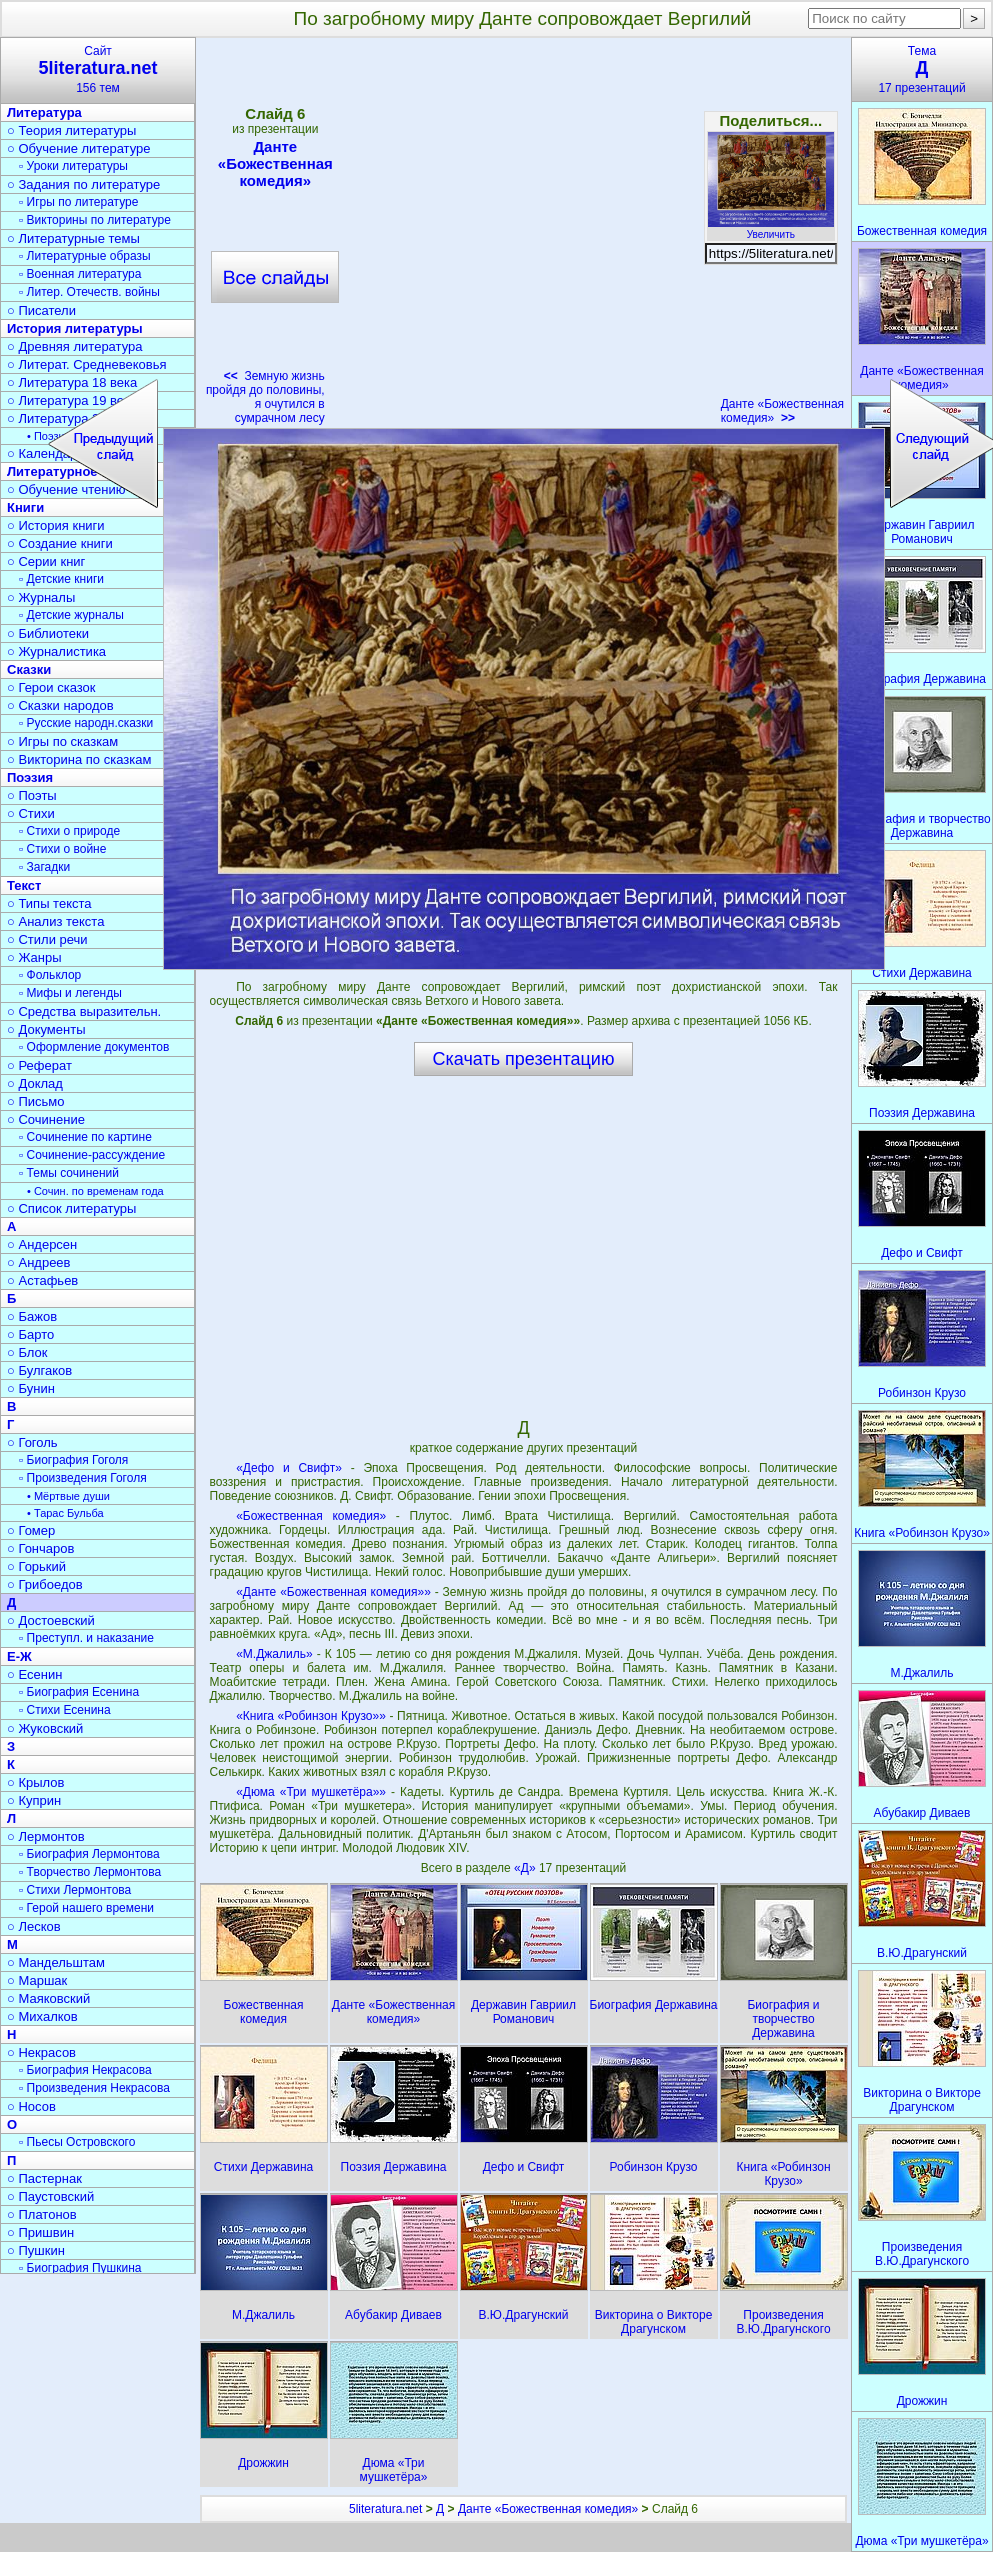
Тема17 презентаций (922, 69)
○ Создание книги (60, 543)
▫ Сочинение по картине (85, 1137)
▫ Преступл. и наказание (86, 1638)
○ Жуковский (45, 1728)
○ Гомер (31, 1530)
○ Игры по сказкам (62, 741)
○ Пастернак (44, 2178)
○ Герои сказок (51, 687)
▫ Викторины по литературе (95, 220)
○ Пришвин (40, 2232)
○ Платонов (42, 2214)
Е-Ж (19, 1656)
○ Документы (46, 1029)
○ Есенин (34, 1674)
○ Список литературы (71, 1208)
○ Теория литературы (71, 130)
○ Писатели (41, 310)
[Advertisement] (523, 1246)
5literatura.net (385, 2509)
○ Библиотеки (48, 633)
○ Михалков (42, 2016)
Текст (24, 885)
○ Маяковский (48, 1998)
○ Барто (30, 1334)
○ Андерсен (42, 1244)
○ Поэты (32, 795)
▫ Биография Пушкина (80, 2268)
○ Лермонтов (46, 1836)
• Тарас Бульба (65, 1513)
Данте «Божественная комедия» (782, 411)
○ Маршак (37, 1980)
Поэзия (30, 777)
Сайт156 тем (98, 69)
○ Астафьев (42, 1280)
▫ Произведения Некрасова (94, 2088)
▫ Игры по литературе (78, 202)
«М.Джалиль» (274, 1654)
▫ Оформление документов (94, 1047)
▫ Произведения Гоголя (83, 1478)
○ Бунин (31, 1388)
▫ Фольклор (50, 975)
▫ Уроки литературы (73, 166)
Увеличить (771, 229)
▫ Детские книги (61, 579)
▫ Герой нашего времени (86, 1908)
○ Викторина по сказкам (79, 759)
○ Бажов (32, 1316)
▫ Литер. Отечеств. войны (89, 292)
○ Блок (27, 1352)
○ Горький (36, 1566)
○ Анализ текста (55, 921)
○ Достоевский (51, 1620)
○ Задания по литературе (83, 184)
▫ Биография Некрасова (85, 2070)
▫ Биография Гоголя (73, 1460)
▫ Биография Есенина (79, 1692)
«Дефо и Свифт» (289, 1468)
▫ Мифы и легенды (70, 993)
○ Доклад (35, 1083)
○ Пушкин (36, 2250)
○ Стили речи (47, 939)
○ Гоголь (32, 1442)
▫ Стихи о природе (69, 831)
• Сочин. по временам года (95, 1191)
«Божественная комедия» (311, 1516)
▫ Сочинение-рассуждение (92, 1155)
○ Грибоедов (45, 1584)
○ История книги (56, 525)
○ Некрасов (41, 2052)
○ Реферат (39, 1065)
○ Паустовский (50, 2196)
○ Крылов (35, 1782)
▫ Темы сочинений (69, 1173)
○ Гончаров (40, 1548)
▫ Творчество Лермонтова (90, 1872)
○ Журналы (41, 597)
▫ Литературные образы (85, 256)
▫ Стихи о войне (62, 849)
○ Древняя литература (74, 346)
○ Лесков (34, 1926)
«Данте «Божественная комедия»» (333, 1592)
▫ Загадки (44, 867)
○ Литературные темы (73, 238)
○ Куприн (34, 1800)
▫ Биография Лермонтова (89, 1854)
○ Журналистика (56, 651)
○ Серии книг (46, 561)
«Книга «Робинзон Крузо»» (311, 1716)
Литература (44, 112)
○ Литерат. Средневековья (87, 364)
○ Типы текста (49, 903)
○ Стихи (31, 813)
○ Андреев (39, 1262)
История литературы (75, 328)
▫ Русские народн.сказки (86, 723)
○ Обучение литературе (79, 148)
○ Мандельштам (56, 1962)
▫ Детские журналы (71, 615)
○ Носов (31, 2106)
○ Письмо (36, 1101)
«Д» (526, 1868)
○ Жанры (34, 957)
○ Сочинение (46, 1119)
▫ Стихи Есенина (65, 1710)
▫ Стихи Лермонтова (75, 1890)
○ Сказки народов (60, 705)
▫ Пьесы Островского (77, 2142)
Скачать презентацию (524, 1059)
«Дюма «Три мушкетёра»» (311, 1792)
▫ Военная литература (80, 274)
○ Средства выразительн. (84, 1011)
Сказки (29, 669)
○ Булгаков (39, 1370)
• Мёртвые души (68, 1496)
